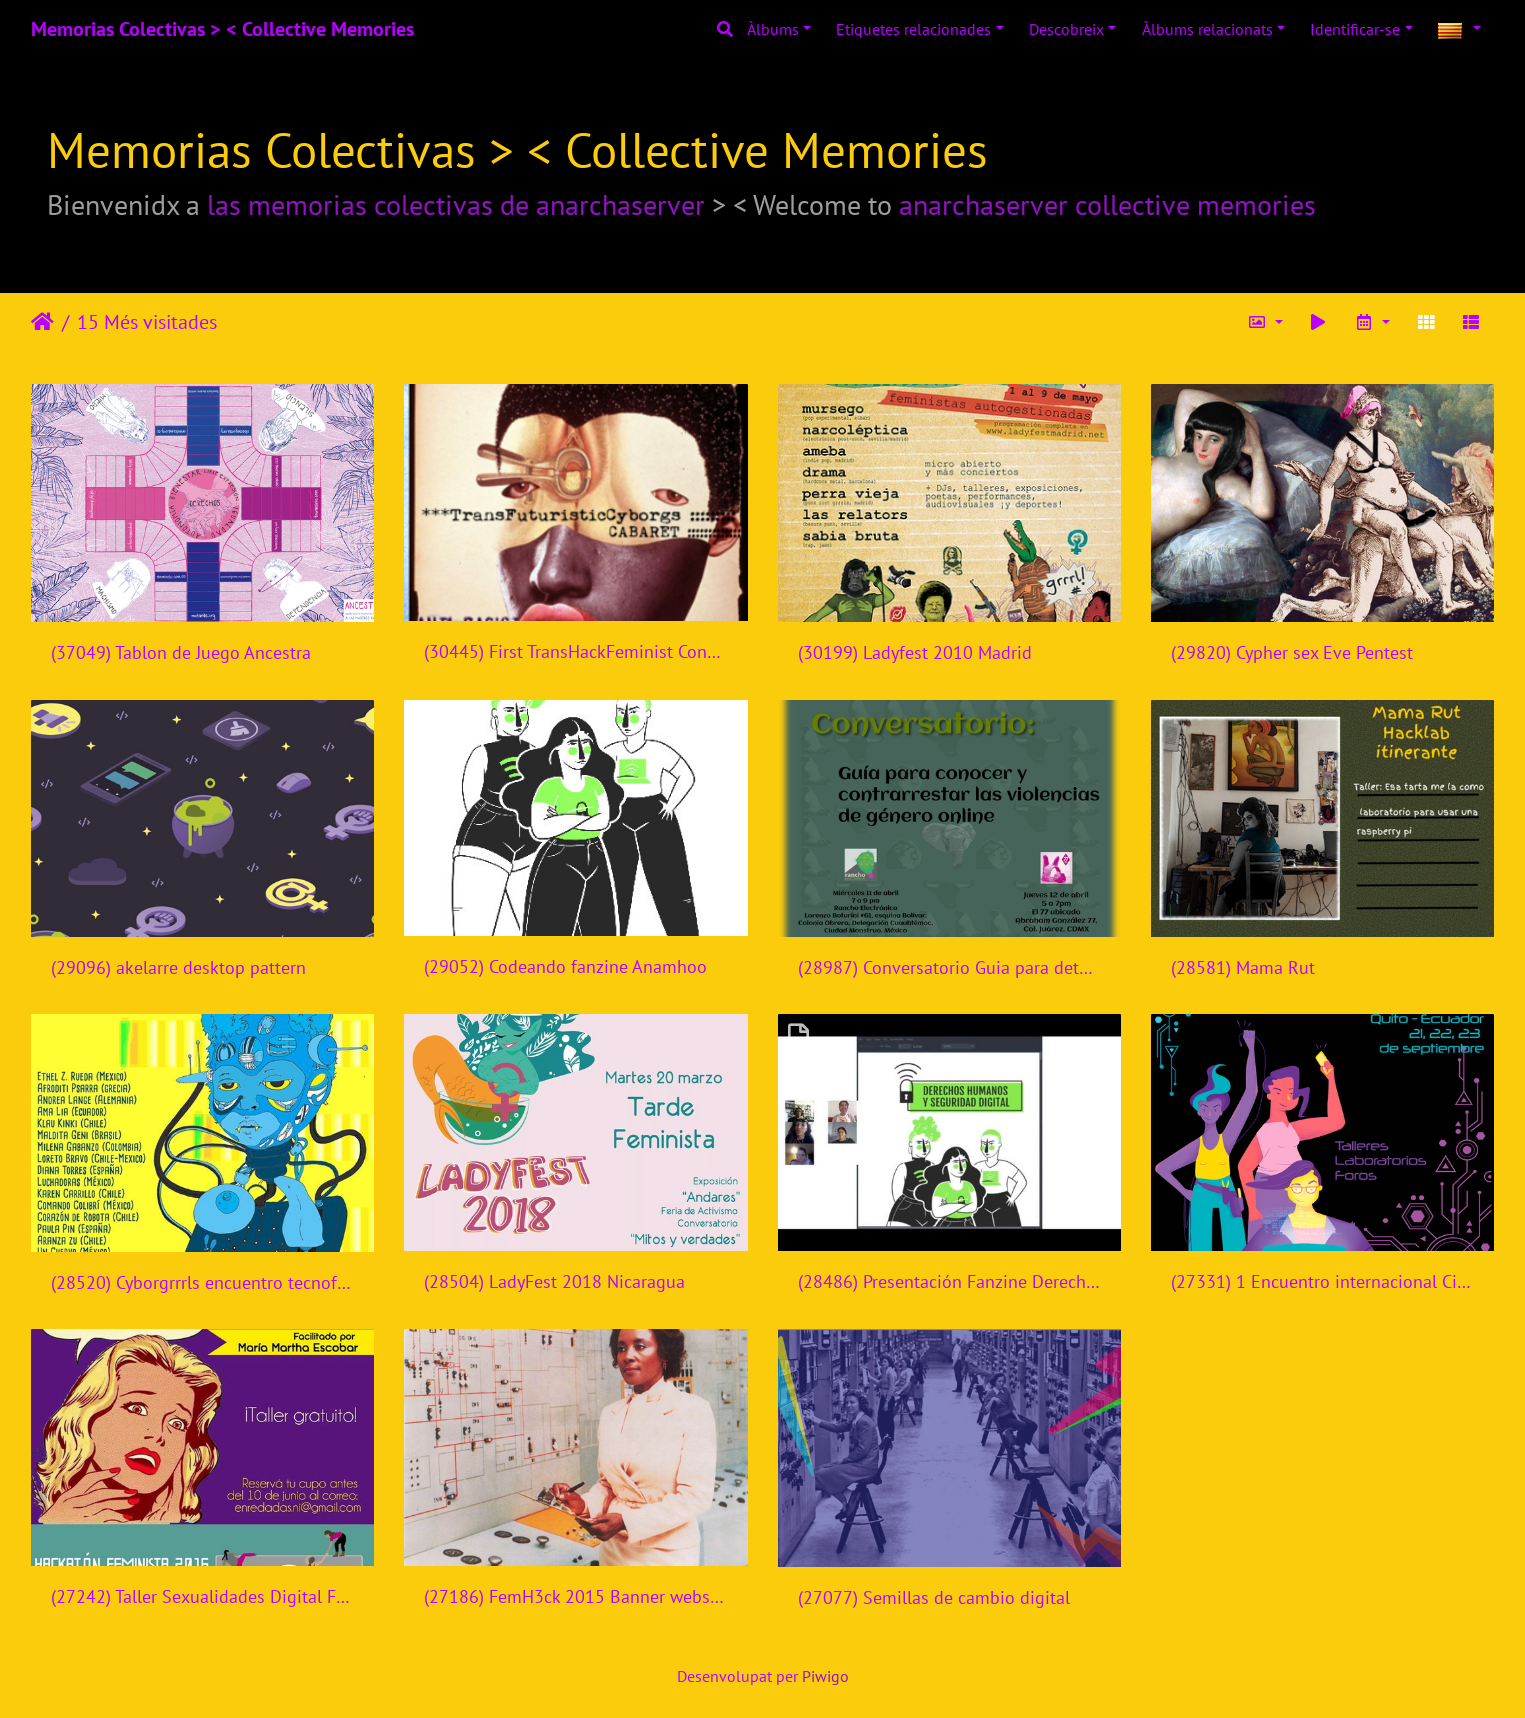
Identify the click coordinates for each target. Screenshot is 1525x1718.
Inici (42, 322)
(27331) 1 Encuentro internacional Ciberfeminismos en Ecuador (1322, 1281)
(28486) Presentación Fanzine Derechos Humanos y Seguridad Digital (949, 1281)
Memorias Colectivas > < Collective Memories (222, 29)
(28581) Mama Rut (1243, 967)
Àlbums (773, 29)
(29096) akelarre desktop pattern (178, 967)
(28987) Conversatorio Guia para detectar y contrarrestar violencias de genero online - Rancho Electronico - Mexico (949, 967)
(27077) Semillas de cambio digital (934, 1597)
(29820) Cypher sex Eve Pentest (1292, 652)
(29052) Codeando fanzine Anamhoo (565, 966)
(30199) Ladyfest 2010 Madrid (915, 652)
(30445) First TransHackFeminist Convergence (575, 651)
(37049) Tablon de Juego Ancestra (181, 652)
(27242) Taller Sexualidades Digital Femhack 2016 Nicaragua (202, 1596)
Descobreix (1066, 29)
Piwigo (825, 1676)
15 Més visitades (147, 322)
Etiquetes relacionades (913, 29)
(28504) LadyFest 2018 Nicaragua (554, 1281)
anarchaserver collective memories (1107, 204)
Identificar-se (1355, 29)
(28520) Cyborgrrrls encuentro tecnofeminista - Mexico (202, 1282)
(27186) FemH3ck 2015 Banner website (575, 1596)
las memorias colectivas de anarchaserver (456, 204)
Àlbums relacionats (1207, 29)
